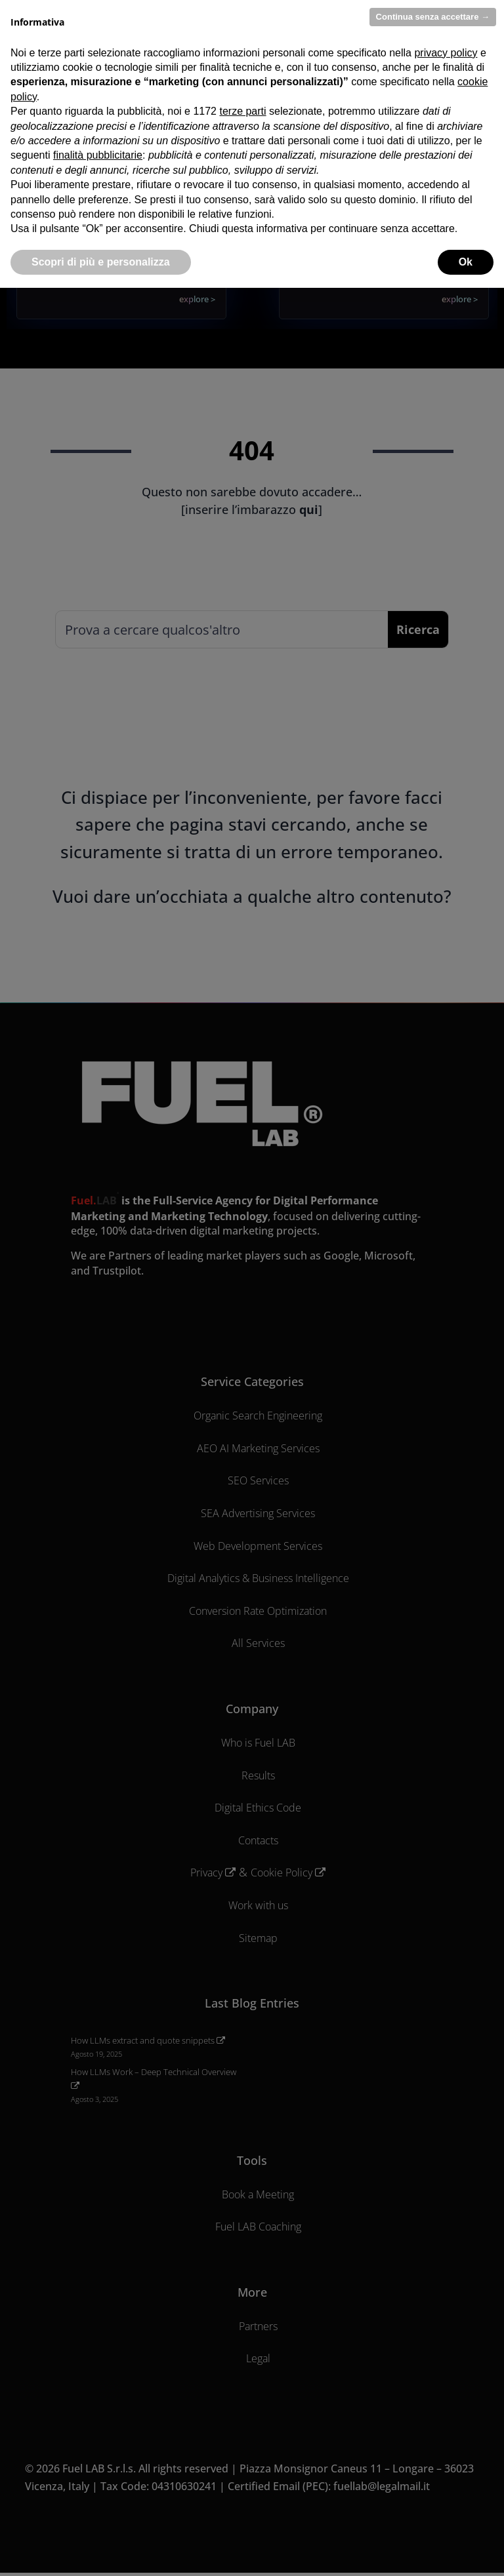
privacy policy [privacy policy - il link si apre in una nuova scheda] (445, 52)
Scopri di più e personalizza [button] (101, 262)
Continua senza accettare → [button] (433, 17)
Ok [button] (465, 262)
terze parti (242, 111)
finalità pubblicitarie (97, 155)
